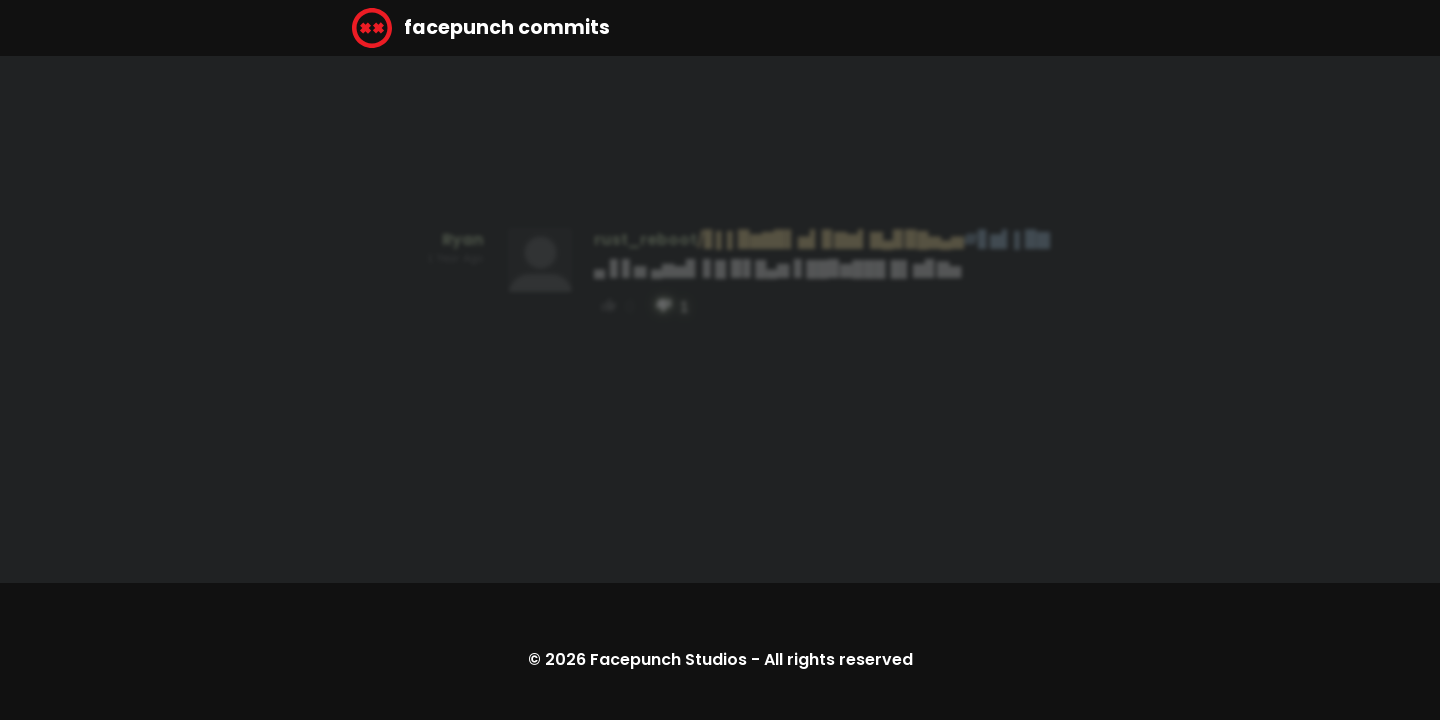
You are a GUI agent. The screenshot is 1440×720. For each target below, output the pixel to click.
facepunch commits (481, 28)
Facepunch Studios (668, 659)
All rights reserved (838, 659)
